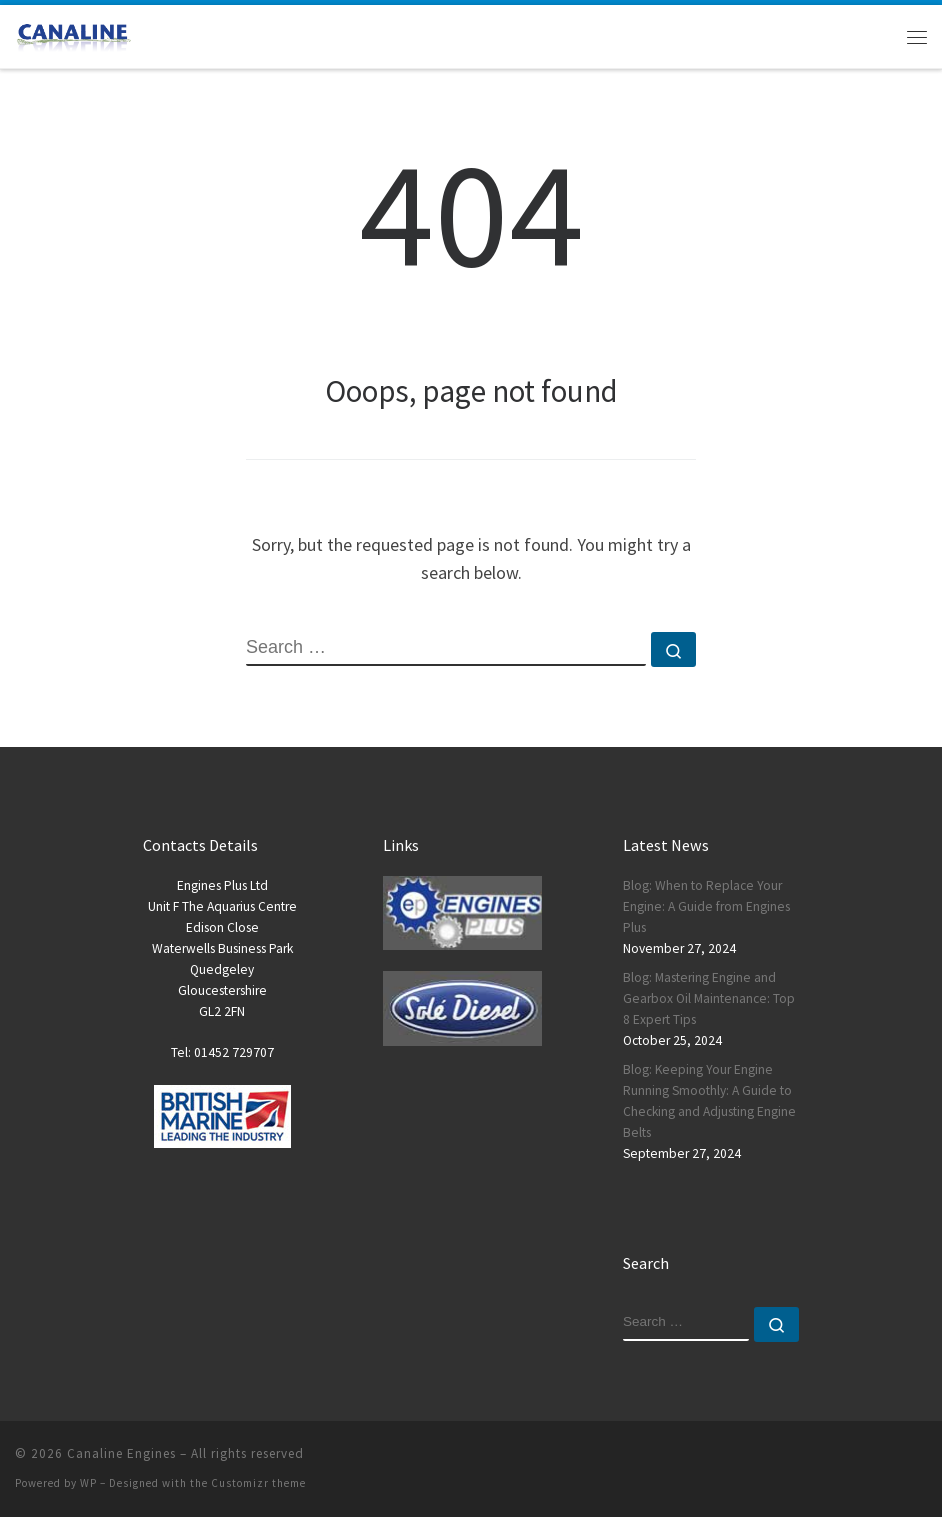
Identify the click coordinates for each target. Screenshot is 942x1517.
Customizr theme (258, 1483)
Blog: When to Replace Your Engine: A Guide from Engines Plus (706, 906)
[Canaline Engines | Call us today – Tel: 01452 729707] (73, 34)
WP (88, 1483)
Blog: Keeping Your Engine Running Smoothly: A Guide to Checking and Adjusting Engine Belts (709, 1101)
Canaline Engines (121, 1453)
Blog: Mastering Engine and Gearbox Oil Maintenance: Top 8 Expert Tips (709, 998)
